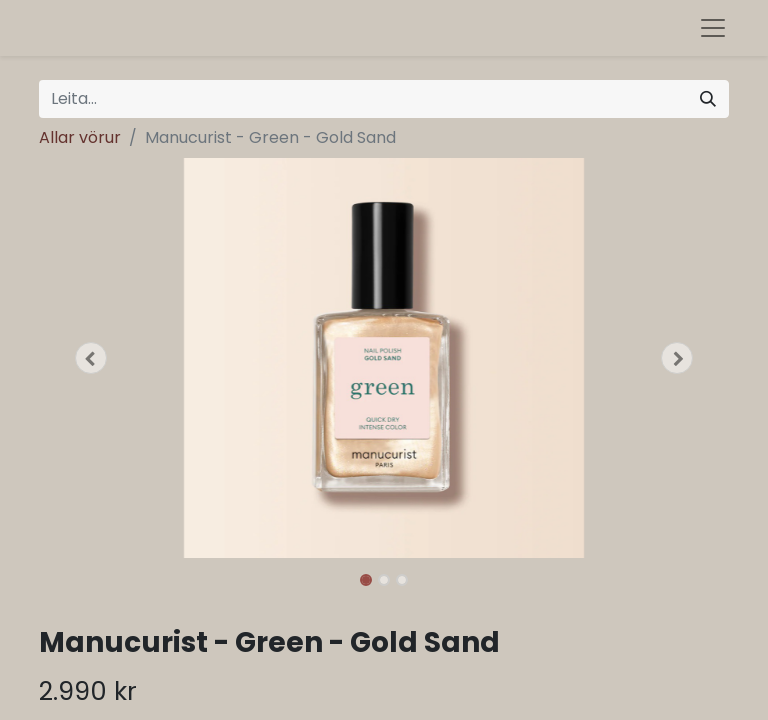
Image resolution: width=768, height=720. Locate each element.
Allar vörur (80, 137)
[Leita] (708, 99)
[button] (91, 358)
